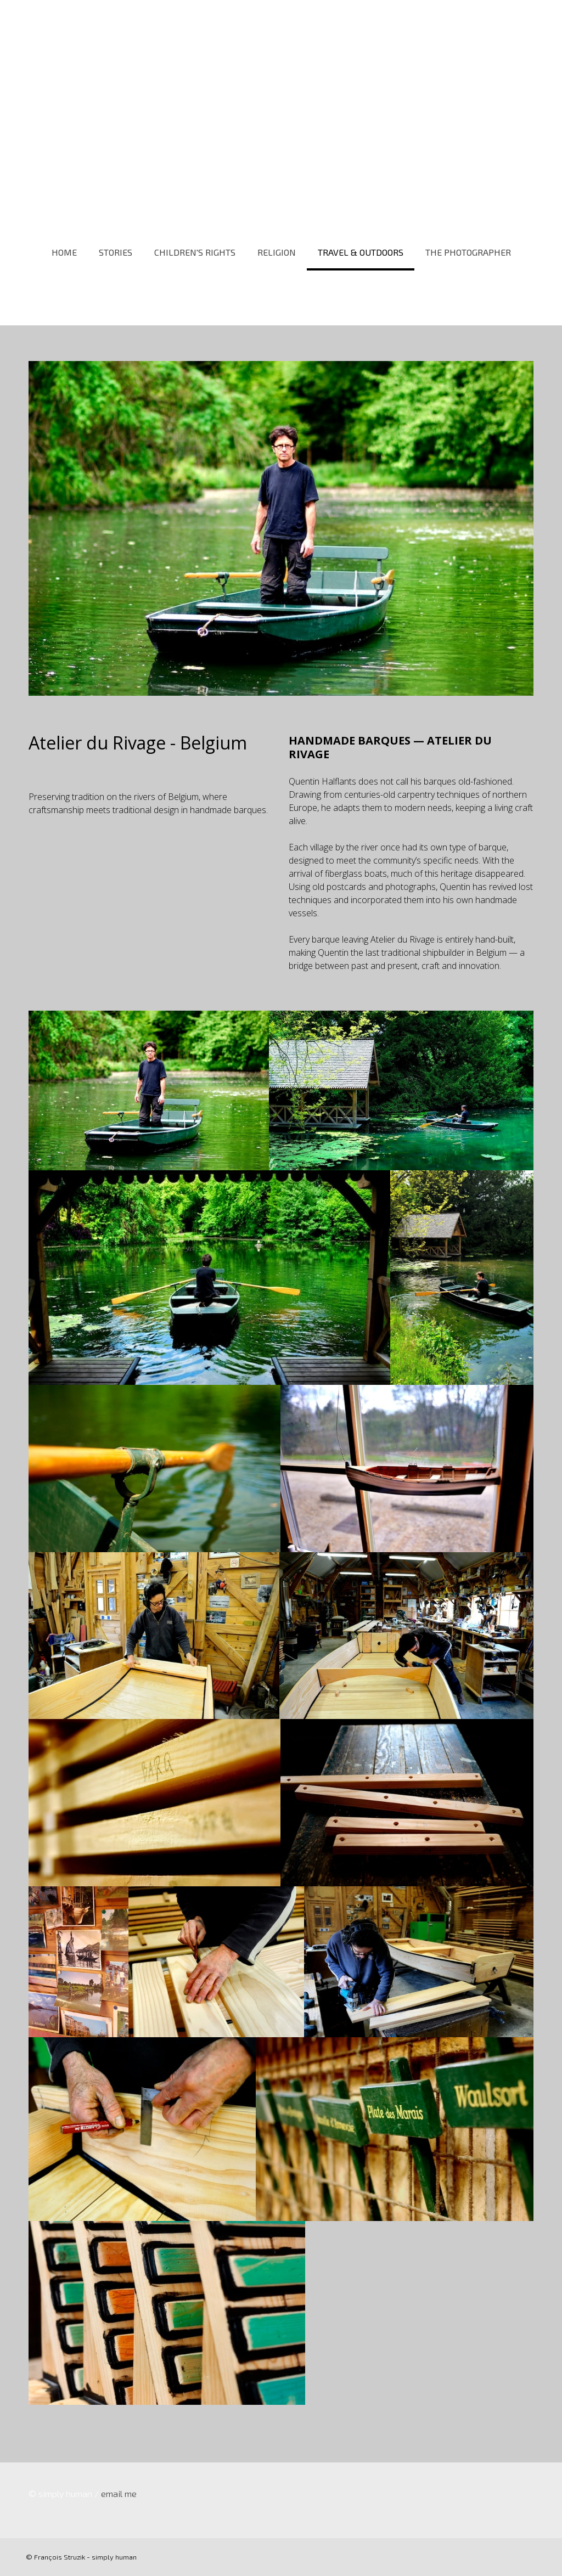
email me (119, 2493)
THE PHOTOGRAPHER (468, 252)
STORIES (115, 252)
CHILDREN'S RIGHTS (194, 252)
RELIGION (276, 252)
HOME (64, 252)
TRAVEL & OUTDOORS (360, 252)
